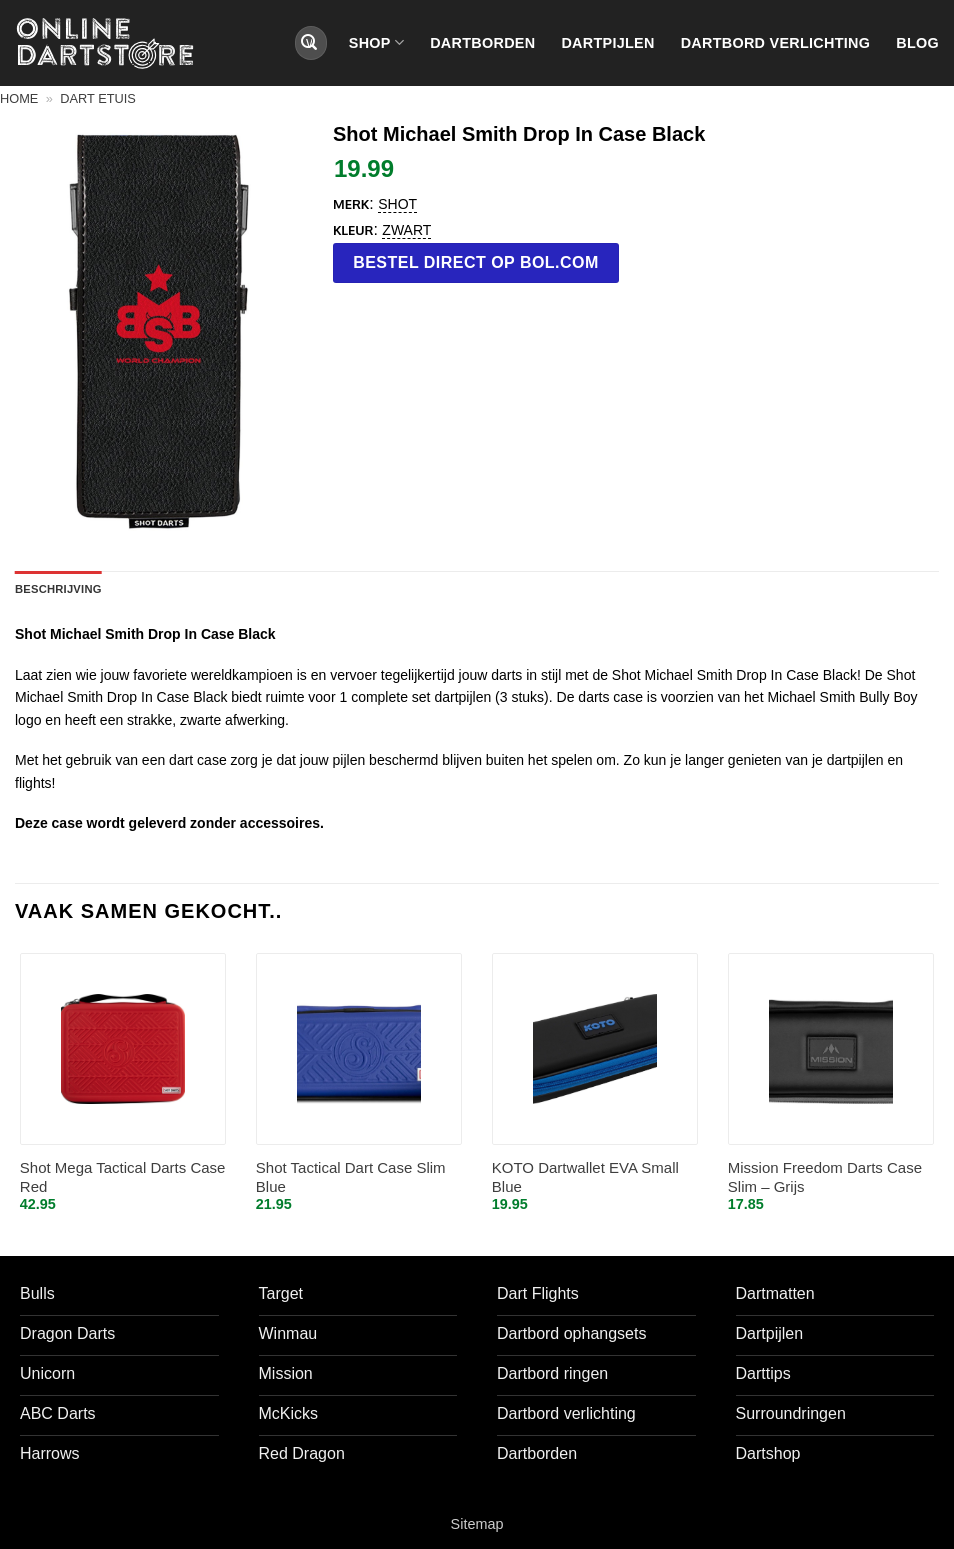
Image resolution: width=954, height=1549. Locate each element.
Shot (397, 204)
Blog (917, 43)
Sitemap (477, 1524)
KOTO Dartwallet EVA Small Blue (585, 1177)
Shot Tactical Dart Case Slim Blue (351, 1177)
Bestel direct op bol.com (476, 262)
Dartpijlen (607, 43)
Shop (376, 42)
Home (19, 98)
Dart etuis (98, 98)
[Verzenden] (309, 43)
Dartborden (482, 43)
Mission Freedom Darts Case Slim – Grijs (825, 1177)
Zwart (406, 230)
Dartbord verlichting (776, 43)
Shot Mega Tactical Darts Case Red (123, 1177)
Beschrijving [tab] (58, 589)
